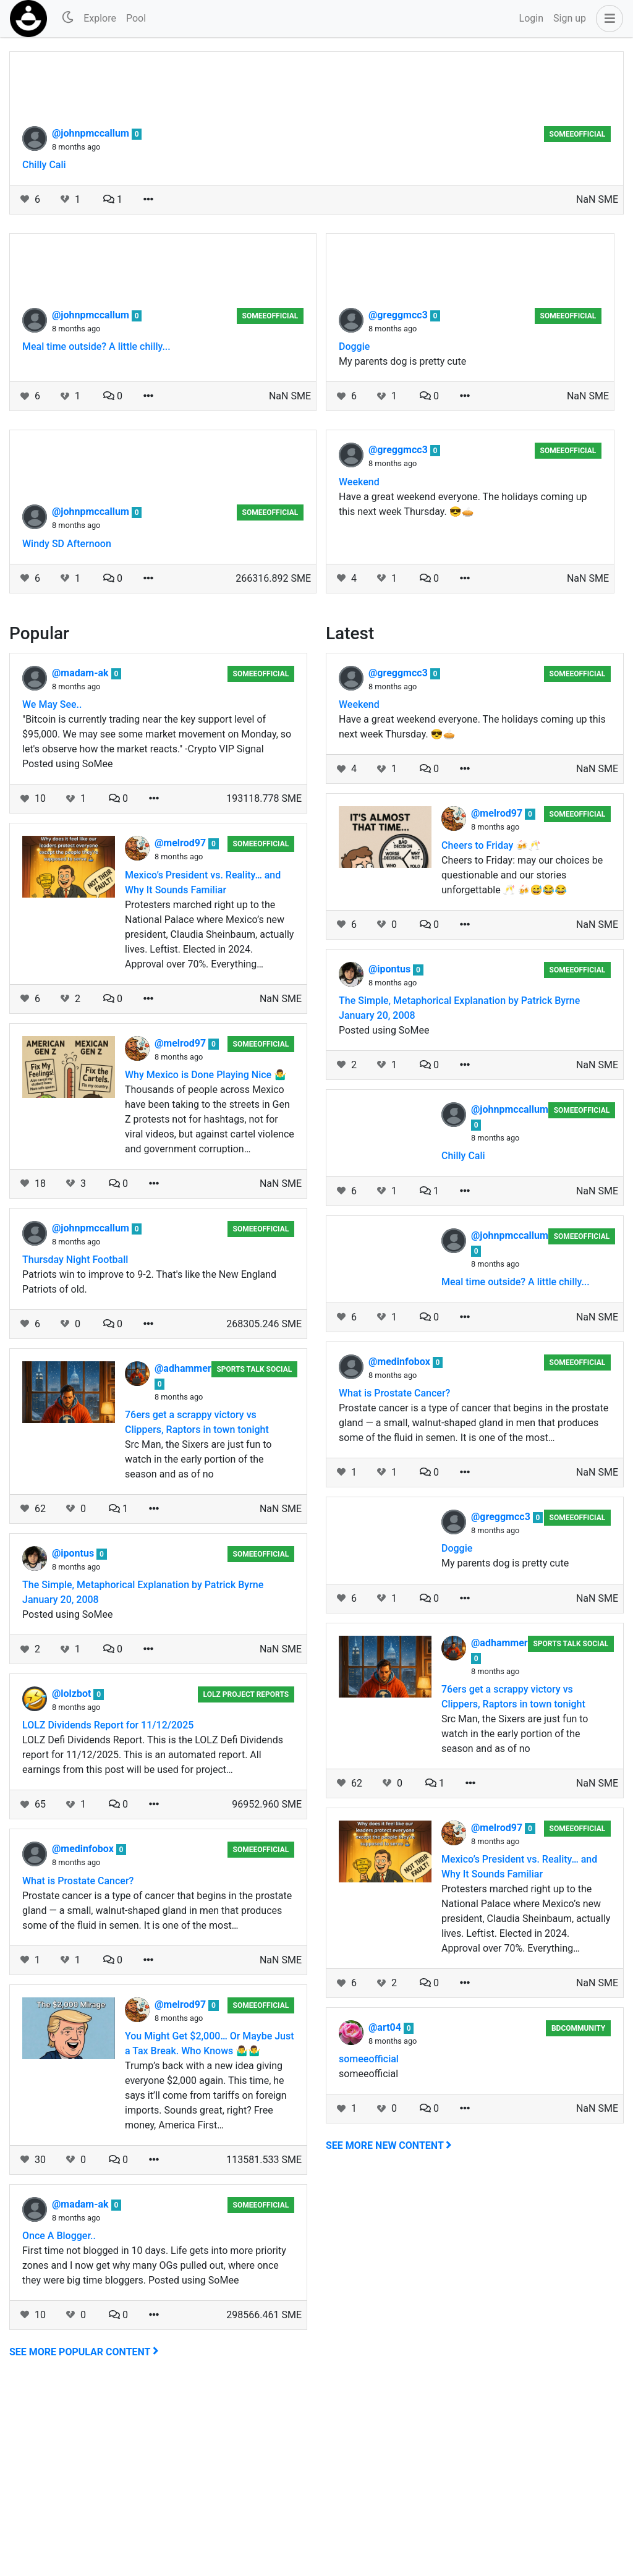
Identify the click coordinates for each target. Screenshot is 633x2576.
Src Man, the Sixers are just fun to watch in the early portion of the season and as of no (198, 1644)
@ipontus (74, 1739)
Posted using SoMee (67, 1800)
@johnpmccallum (92, 319)
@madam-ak (81, 858)
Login (531, 18)
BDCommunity (578, 2213)
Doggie (354, 532)
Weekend (359, 667)
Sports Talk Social (254, 1554)
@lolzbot (72, 1879)
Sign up (569, 18)
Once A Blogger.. (59, 2421)
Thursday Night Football (75, 1445)
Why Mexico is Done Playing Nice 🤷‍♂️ (205, 1260)
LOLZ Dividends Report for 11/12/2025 (107, 1910)
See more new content (389, 2331)
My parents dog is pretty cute (402, 547)
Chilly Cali (44, 350)
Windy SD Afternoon (66, 729)
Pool (136, 18)
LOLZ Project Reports (246, 1880)
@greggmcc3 (399, 500)
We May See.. (52, 890)
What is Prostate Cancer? (78, 2066)
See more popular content (84, 2537)
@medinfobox (84, 2034)
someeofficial (578, 319)
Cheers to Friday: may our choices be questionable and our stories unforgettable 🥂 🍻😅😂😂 (522, 1060)
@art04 (386, 2213)
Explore (99, 18)
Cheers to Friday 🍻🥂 (490, 1031)
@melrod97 (181, 1028)
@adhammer (183, 1554)
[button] (607, 18)
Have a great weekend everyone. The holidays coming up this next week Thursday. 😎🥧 (463, 689)
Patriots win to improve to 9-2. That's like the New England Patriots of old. (149, 1467)
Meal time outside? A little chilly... (96, 532)
